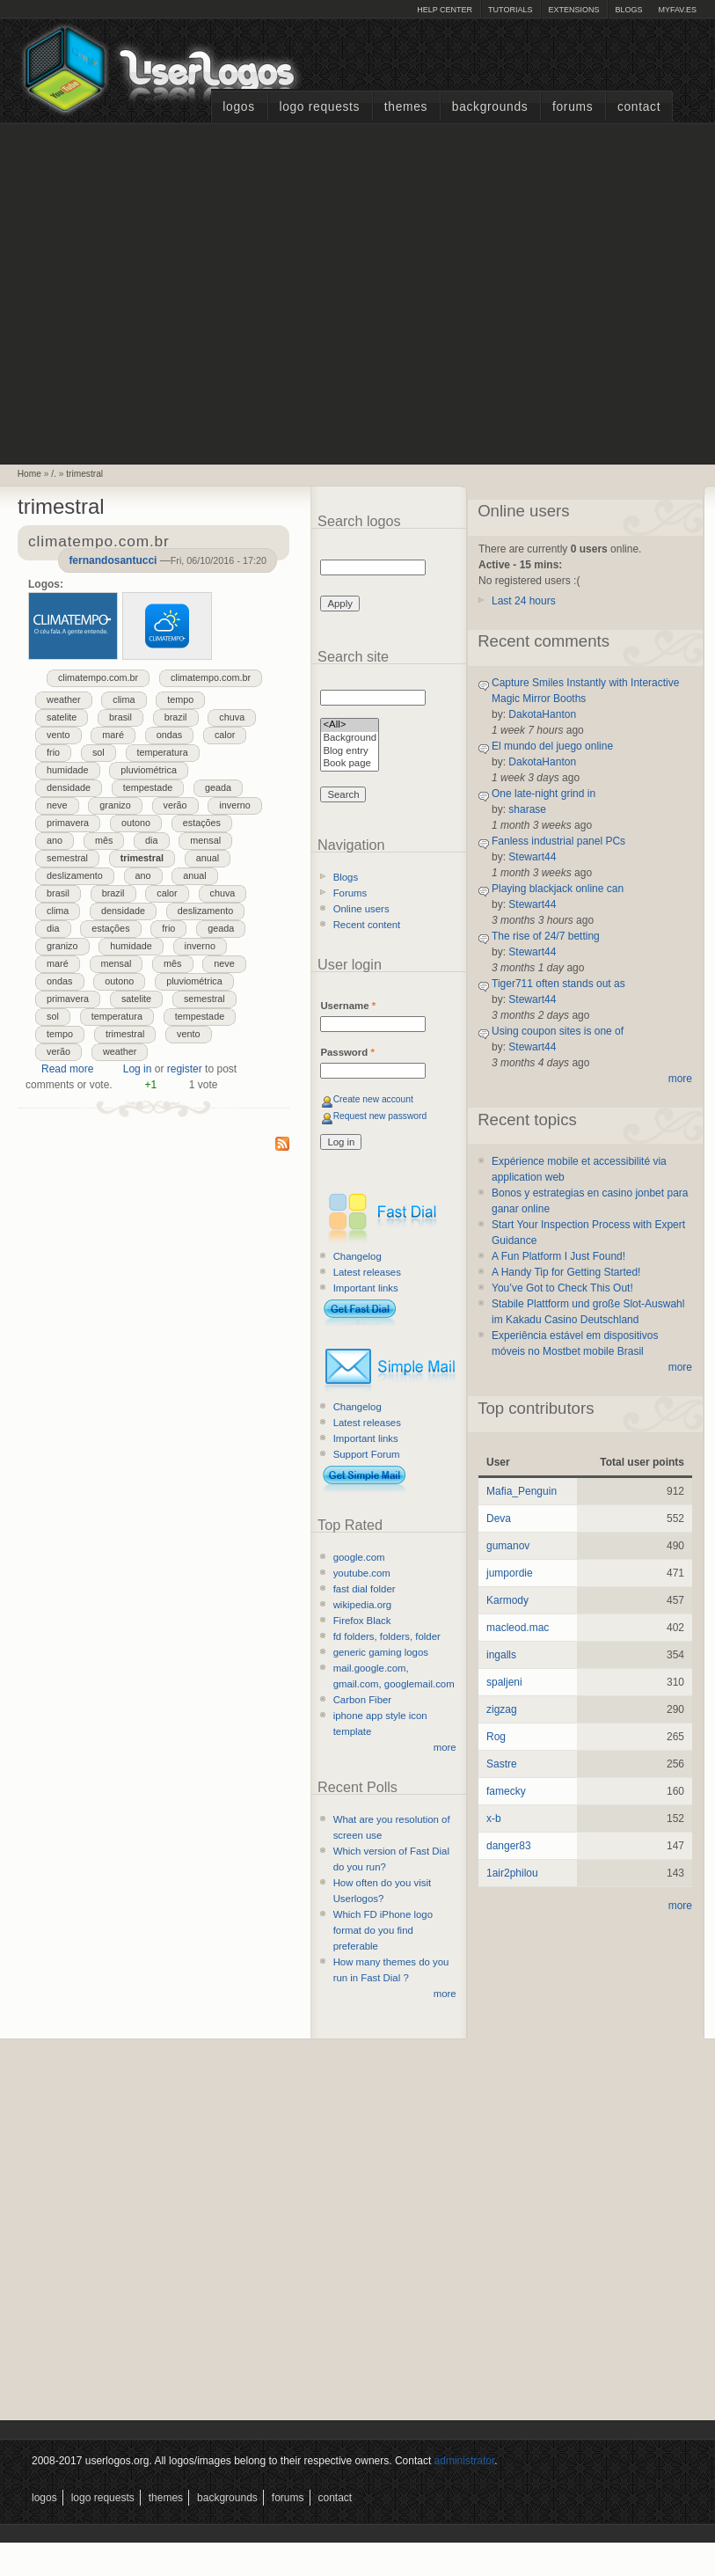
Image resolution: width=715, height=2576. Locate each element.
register (184, 1069)
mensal (205, 840)
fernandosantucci (113, 560)
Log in (137, 1069)
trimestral (84, 474)
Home (29, 474)
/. (53, 474)
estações (202, 822)
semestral (67, 858)
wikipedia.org (362, 1604)
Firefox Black (362, 1620)
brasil (120, 717)
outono (135, 822)
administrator (464, 2461)
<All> (349, 725)
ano (54, 840)
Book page (349, 764)
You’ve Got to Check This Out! (562, 1288)
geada (218, 787)
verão (175, 805)
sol (98, 752)
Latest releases (367, 1272)
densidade (69, 787)
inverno (234, 805)
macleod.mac (517, 1627)
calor (225, 734)
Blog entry (349, 751)
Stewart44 (532, 857)
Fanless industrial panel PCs (558, 841)
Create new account (373, 1099)
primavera (68, 822)
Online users (361, 909)
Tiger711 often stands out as (558, 983)
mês (104, 840)
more (445, 1747)
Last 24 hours (524, 601)
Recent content (367, 924)
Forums (572, 106)
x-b (493, 1818)
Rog (496, 1737)
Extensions (573, 9)
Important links (365, 1288)
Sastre (501, 1764)
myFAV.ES (677, 9)
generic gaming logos (380, 1652)
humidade (67, 770)
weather (63, 699)
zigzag (501, 1709)
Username (348, 1005)
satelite (62, 717)
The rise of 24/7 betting (546, 936)
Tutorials (510, 9)
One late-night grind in (543, 793)
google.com (359, 1557)
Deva (498, 1518)
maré (113, 734)
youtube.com (361, 1573)
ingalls (501, 1655)
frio (53, 752)
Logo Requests (319, 106)
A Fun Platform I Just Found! (558, 1256)
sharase (527, 809)
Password (347, 1052)
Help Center (444, 9)
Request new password (380, 1116)
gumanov (507, 1546)
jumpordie (509, 1573)
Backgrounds (490, 106)
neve (57, 805)
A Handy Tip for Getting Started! (566, 1272)
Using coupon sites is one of (558, 1031)
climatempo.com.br (98, 677)
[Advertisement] (166, 292)
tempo (180, 699)
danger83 (508, 1846)
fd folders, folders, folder (387, 1636)
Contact (638, 106)
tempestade (147, 787)
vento (58, 734)
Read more (67, 1069)
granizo (114, 805)
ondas (169, 734)
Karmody (507, 1600)
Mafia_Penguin (521, 1491)
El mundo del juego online (552, 746)
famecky (506, 1791)
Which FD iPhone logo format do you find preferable (383, 1930)
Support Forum (366, 1454)
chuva (231, 717)
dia (151, 840)
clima (124, 699)
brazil (175, 717)
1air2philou (512, 1873)
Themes (405, 106)
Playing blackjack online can (558, 888)
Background (349, 738)
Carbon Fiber (362, 1699)
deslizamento (75, 875)
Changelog (357, 1256)
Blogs (628, 9)
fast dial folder (364, 1589)
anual (207, 858)
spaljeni (504, 1682)
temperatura (162, 752)
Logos (238, 106)
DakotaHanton (542, 714)
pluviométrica (148, 770)
